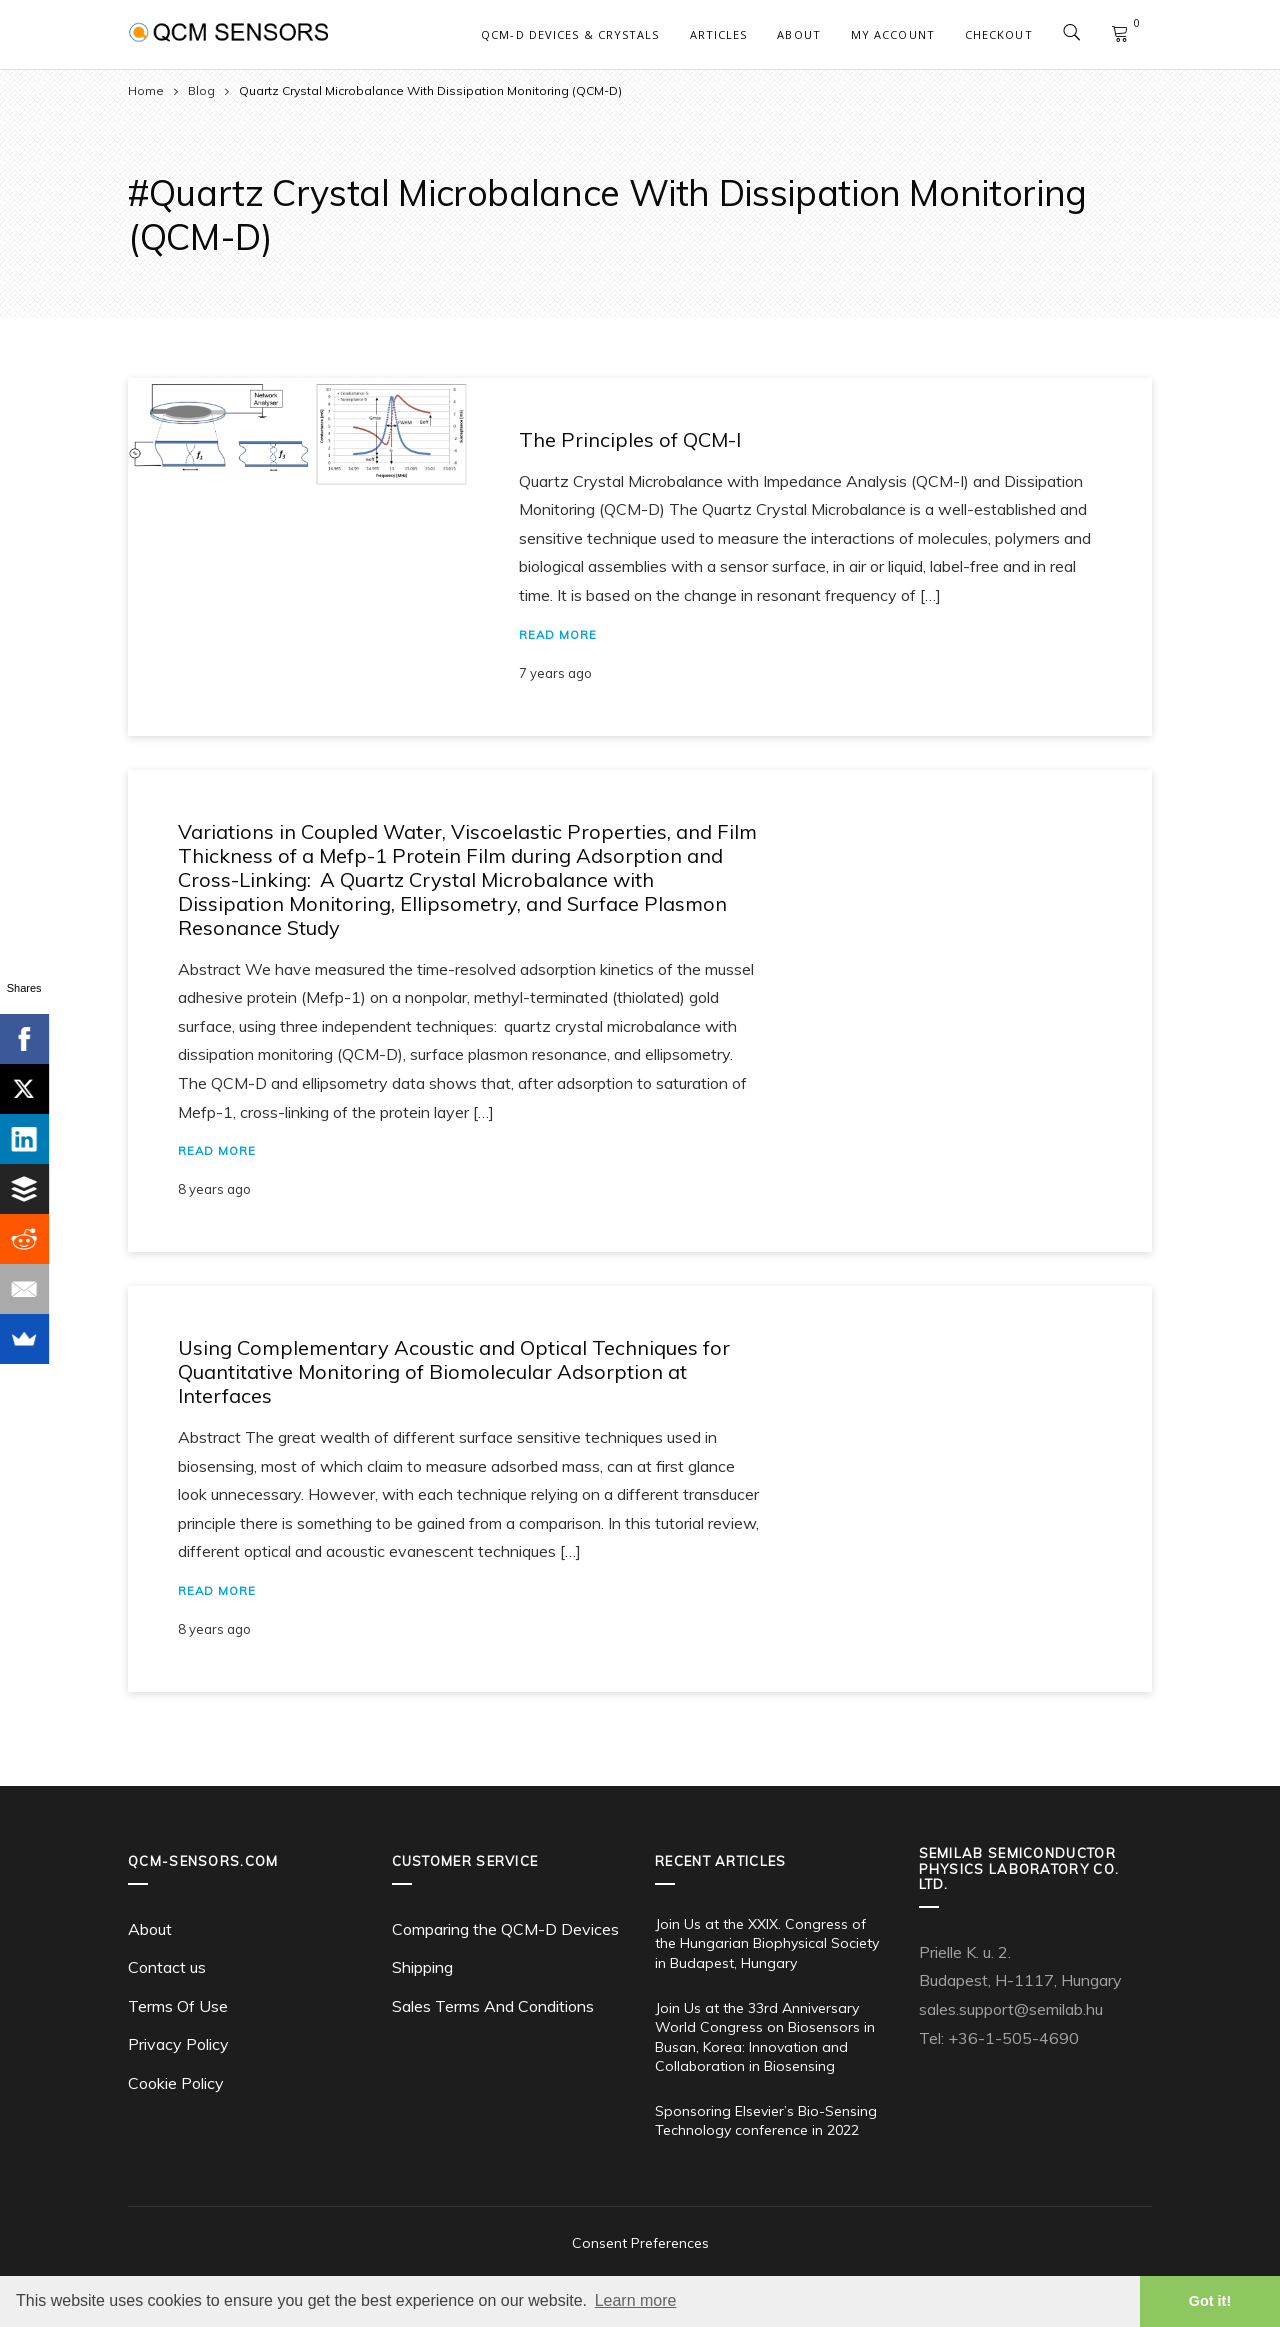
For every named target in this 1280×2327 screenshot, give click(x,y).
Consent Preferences (640, 2243)
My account (893, 34)
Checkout (999, 34)
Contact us (167, 1967)
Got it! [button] (1210, 2301)
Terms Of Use (178, 2006)
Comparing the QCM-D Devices (505, 1929)
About (799, 34)
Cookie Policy (176, 2083)
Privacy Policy (178, 2044)
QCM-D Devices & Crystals (570, 34)
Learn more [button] (636, 2300)
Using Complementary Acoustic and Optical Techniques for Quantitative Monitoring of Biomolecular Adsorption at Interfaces (454, 1371)
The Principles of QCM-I (630, 439)
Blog (201, 90)
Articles (719, 34)
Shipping (422, 1967)
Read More (558, 635)
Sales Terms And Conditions (493, 2006)
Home (146, 90)
